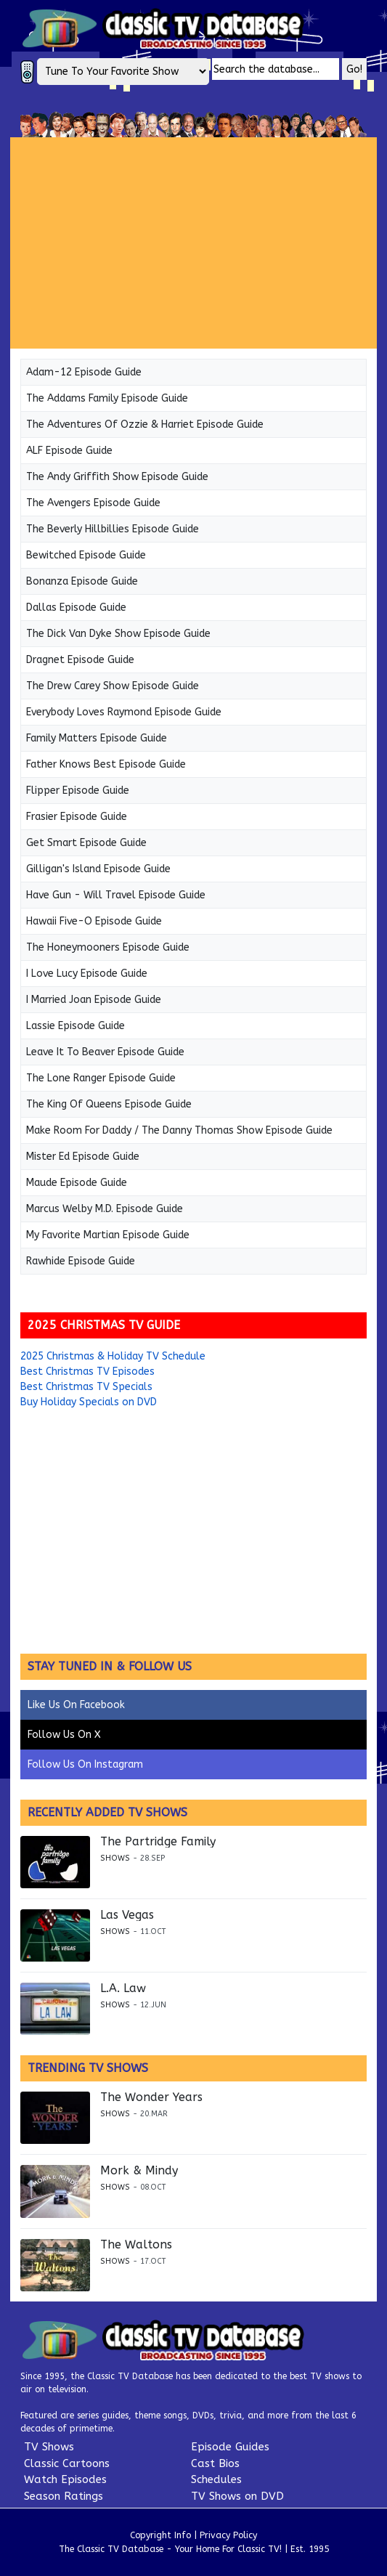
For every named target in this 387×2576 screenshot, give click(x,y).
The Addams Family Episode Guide (107, 398)
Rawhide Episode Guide (80, 1261)
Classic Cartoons (67, 2463)
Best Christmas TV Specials (86, 1387)
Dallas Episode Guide (76, 607)
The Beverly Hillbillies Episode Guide (112, 529)
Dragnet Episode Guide (80, 660)
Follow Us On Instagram (85, 1764)
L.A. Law (123, 1988)
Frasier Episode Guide (76, 816)
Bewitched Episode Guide (86, 555)
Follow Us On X (64, 1734)
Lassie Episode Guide (75, 1026)
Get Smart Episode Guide (86, 843)
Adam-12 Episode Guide (84, 372)
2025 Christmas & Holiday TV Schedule (112, 1356)
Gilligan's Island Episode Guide (98, 869)
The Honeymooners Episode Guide (108, 947)
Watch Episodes (65, 2479)
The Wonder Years (151, 2097)
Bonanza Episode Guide (82, 581)
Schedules (216, 2479)
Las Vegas (127, 1915)
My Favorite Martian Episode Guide (108, 1235)
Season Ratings (63, 2496)
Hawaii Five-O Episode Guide (94, 921)
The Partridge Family (158, 1842)
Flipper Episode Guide (77, 790)
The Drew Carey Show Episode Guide (112, 686)
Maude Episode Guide (76, 1183)
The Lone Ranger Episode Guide (101, 1078)
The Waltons (136, 2245)
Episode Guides (230, 2446)
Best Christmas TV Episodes (87, 1371)
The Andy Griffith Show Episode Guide (117, 477)
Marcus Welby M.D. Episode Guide (104, 1209)
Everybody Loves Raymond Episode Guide (123, 712)
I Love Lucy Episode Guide (86, 973)
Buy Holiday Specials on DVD (88, 1402)
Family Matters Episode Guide (96, 738)
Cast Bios (215, 2463)
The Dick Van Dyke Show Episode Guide (118, 633)
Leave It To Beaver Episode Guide (105, 1052)
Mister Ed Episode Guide (82, 1156)
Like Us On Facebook (76, 1705)
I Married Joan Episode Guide (93, 1000)
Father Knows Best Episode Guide (106, 764)
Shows (115, 1858)
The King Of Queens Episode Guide (109, 1104)
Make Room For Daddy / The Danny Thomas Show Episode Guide (179, 1130)
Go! (354, 69)
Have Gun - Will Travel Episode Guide (115, 895)
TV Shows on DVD (237, 2496)
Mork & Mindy (139, 2171)
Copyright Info (160, 2535)
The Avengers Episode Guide (93, 503)
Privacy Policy (228, 2535)
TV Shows (49, 2446)
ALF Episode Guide (69, 450)
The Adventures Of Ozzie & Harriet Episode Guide (145, 424)
